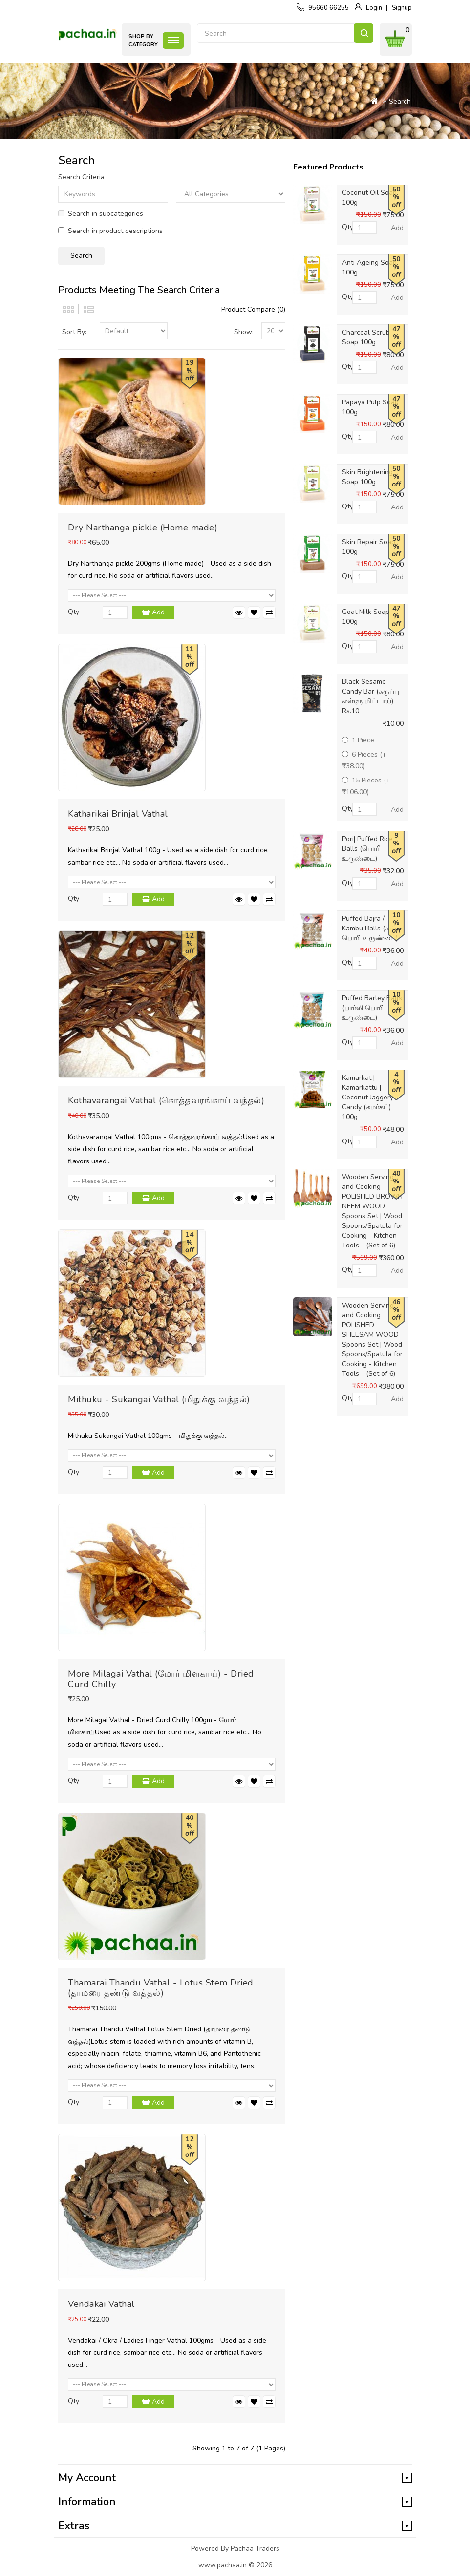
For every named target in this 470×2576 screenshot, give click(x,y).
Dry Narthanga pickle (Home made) (142, 527)
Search (363, 33)
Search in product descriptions (110, 230)
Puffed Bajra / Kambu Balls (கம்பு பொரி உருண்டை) (371, 928)
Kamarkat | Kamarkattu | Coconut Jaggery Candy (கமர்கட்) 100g (367, 1097)
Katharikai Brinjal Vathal (118, 814)
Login (374, 7)
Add (158, 612)
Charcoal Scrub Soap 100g (366, 337)
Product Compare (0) (253, 309)
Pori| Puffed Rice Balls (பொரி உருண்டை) (367, 848)
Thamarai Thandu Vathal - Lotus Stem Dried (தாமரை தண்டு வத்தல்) (161, 1988)
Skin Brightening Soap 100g (367, 476)
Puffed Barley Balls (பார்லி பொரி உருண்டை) (372, 1007)
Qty (73, 611)
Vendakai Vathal (101, 2304)
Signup (402, 7)
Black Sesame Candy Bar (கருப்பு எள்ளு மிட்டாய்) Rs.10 (370, 696)
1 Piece (358, 740)
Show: (244, 332)
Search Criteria (81, 177)
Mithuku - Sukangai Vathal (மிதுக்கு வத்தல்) (159, 1399)
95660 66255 (328, 7)
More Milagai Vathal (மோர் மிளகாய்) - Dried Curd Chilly (161, 1679)
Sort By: (74, 332)
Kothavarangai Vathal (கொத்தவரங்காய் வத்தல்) (166, 1100)
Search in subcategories (100, 213)
